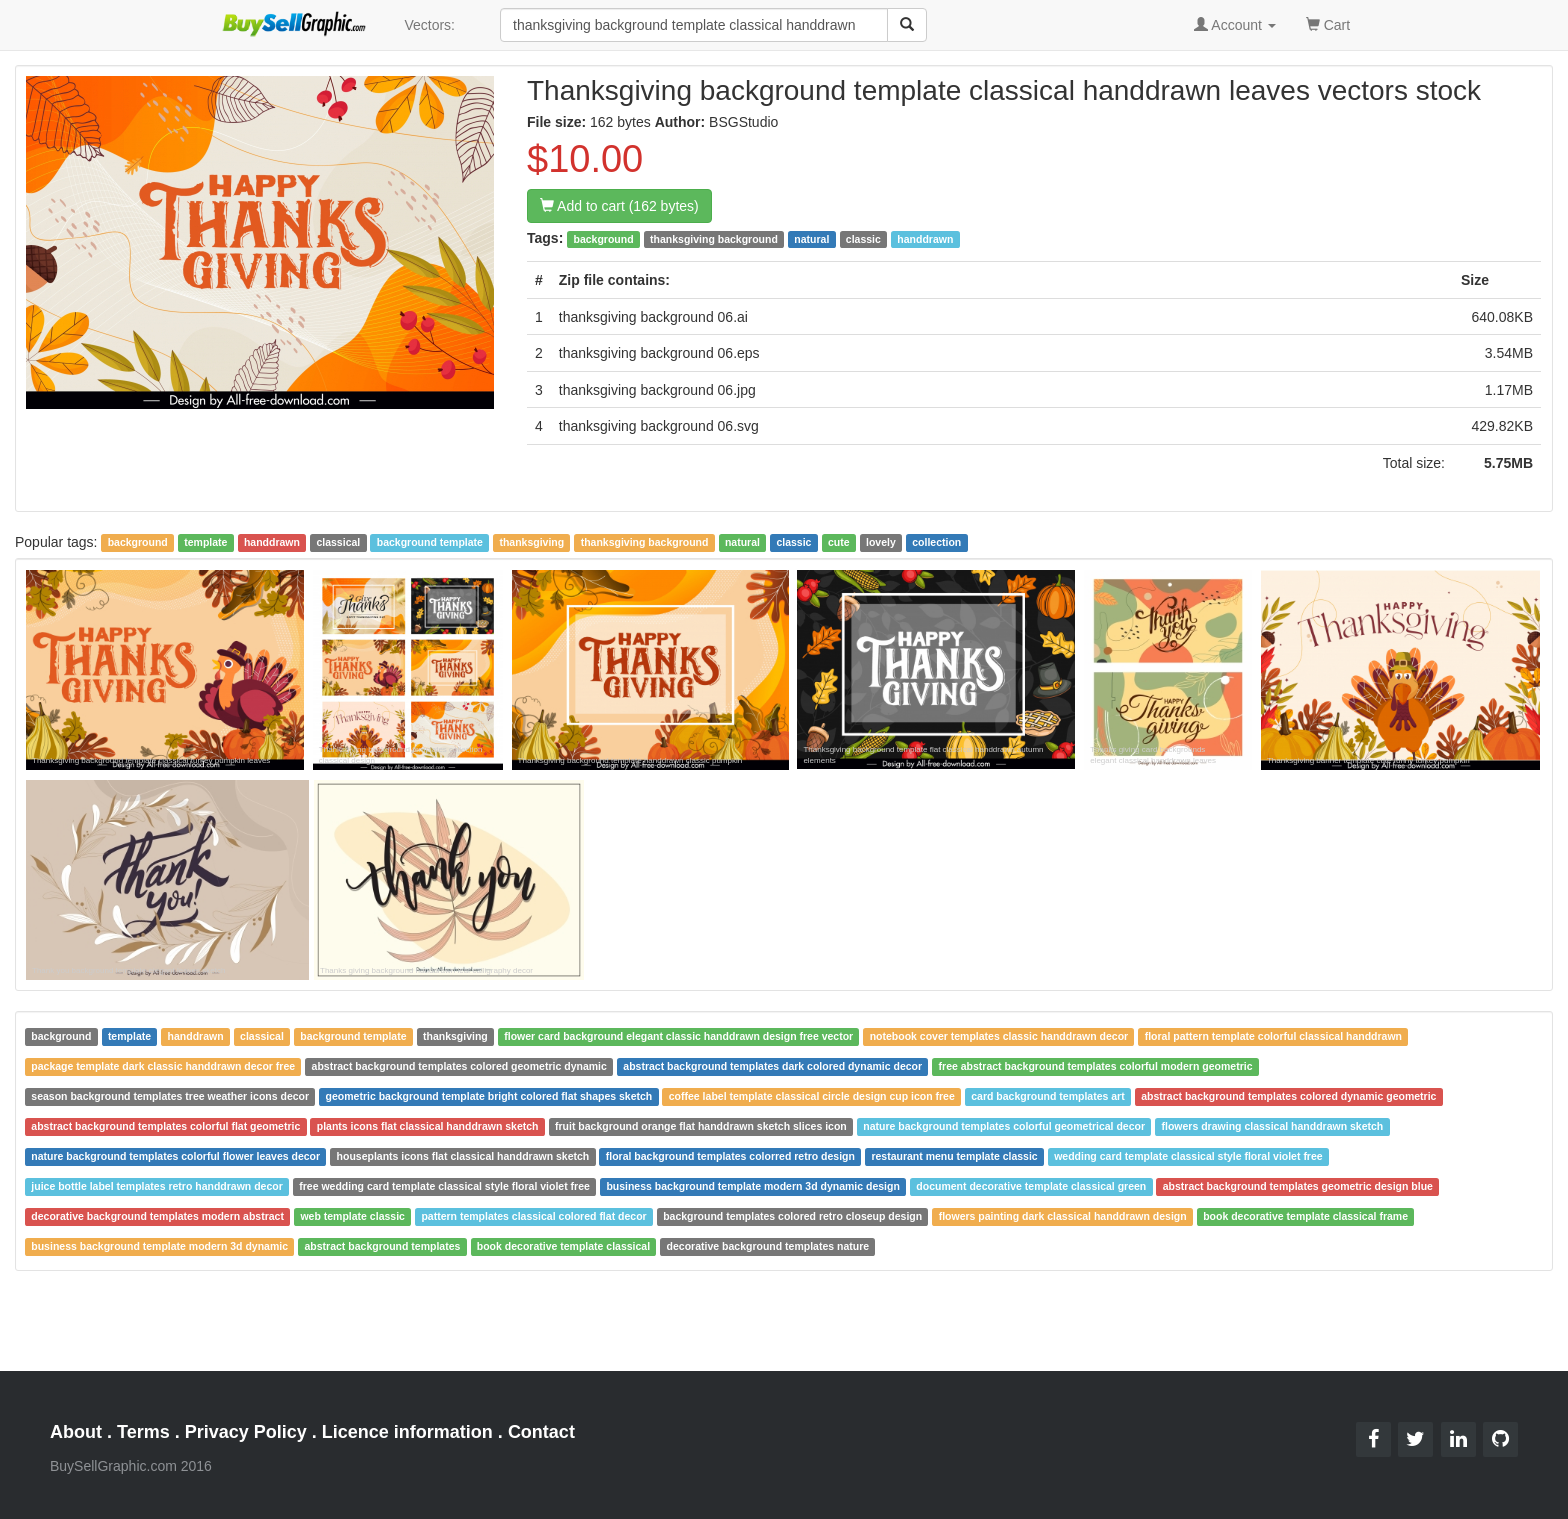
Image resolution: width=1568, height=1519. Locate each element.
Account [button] (1235, 25)
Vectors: (429, 25)
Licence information (407, 1432)
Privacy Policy (246, 1432)
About (76, 1432)
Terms (143, 1432)
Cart (1328, 23)
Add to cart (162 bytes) (619, 206)
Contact (541, 1432)
